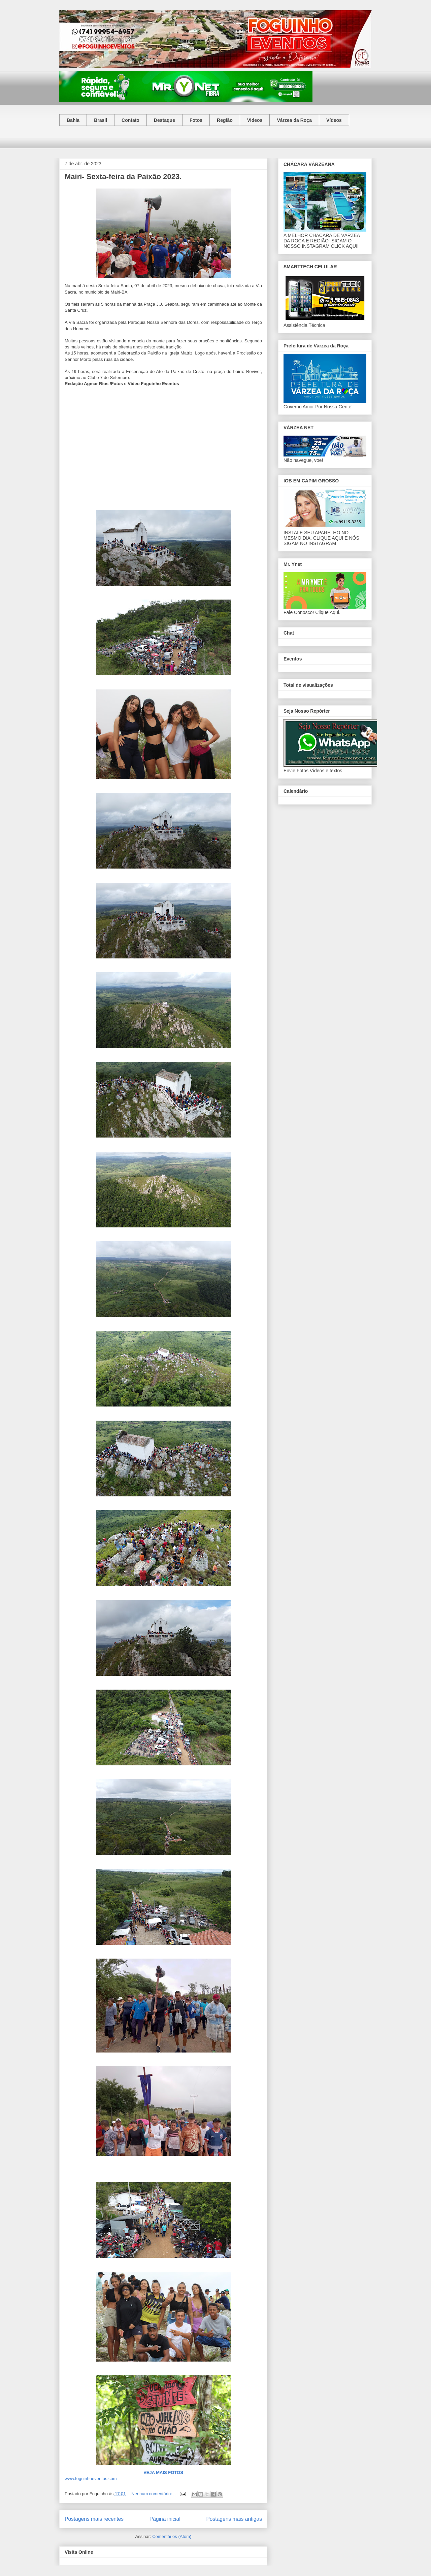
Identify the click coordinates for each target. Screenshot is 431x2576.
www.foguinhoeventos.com (91, 2478)
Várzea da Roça (294, 120)
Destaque (164, 120)
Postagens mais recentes (94, 2519)
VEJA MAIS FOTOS (163, 2472)
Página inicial (165, 2519)
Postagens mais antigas (234, 2519)
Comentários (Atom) (171, 2536)
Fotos (196, 120)
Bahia (73, 120)
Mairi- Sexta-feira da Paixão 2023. (123, 176)
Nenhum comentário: (152, 2493)
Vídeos (334, 120)
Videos (255, 120)
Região (225, 120)
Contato (130, 120)
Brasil (100, 120)
